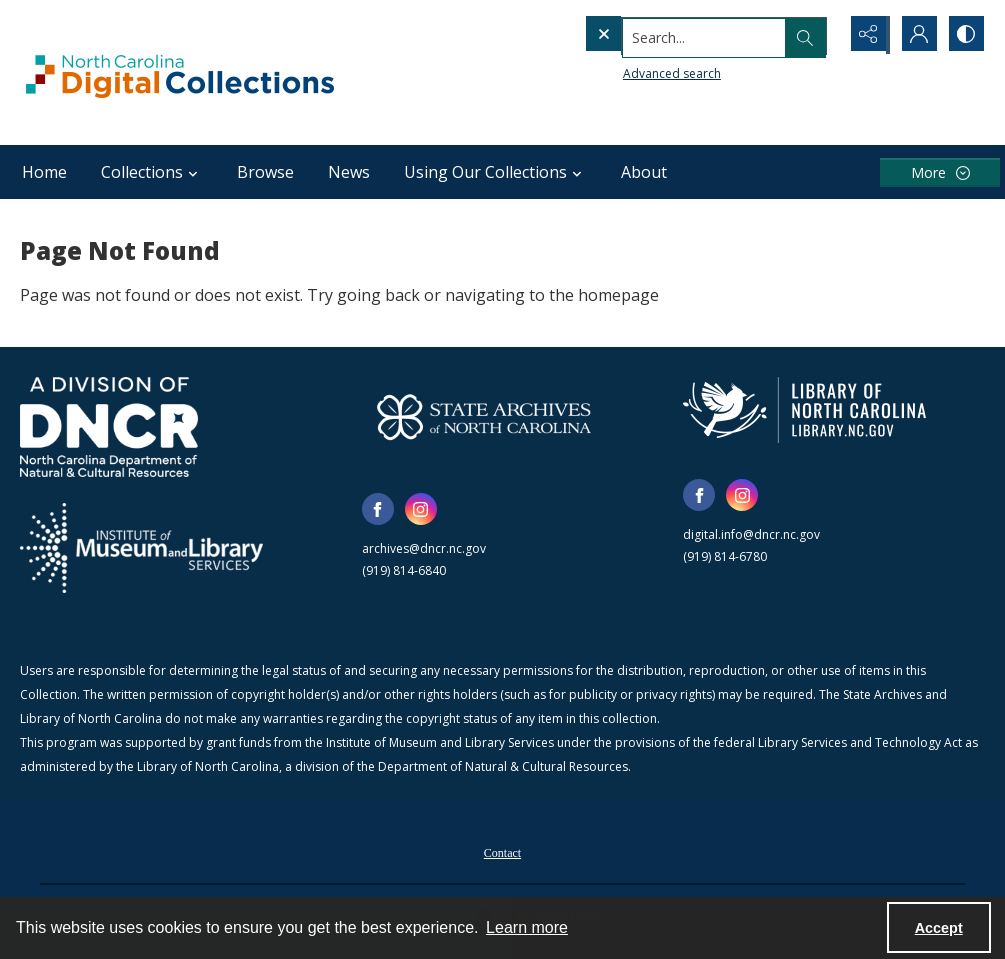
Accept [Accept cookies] (939, 928)
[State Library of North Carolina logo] (804, 410)
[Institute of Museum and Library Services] (141, 548)
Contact (502, 853)
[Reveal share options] (865, 35)
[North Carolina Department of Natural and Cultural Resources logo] (109, 427)
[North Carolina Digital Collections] (180, 72)
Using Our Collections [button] (495, 172)
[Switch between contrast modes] (965, 35)
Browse (265, 172)
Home (44, 172)
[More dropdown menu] (940, 172)
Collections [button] (152, 172)
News (349, 172)
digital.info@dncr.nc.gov (751, 534)
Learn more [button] (527, 927)
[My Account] (915, 35)
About (644, 172)
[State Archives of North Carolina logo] (484, 417)
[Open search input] (815, 35)
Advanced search (631, 70)
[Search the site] (669, 35)
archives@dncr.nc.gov (424, 548)
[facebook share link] (378, 509)
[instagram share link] (421, 509)
